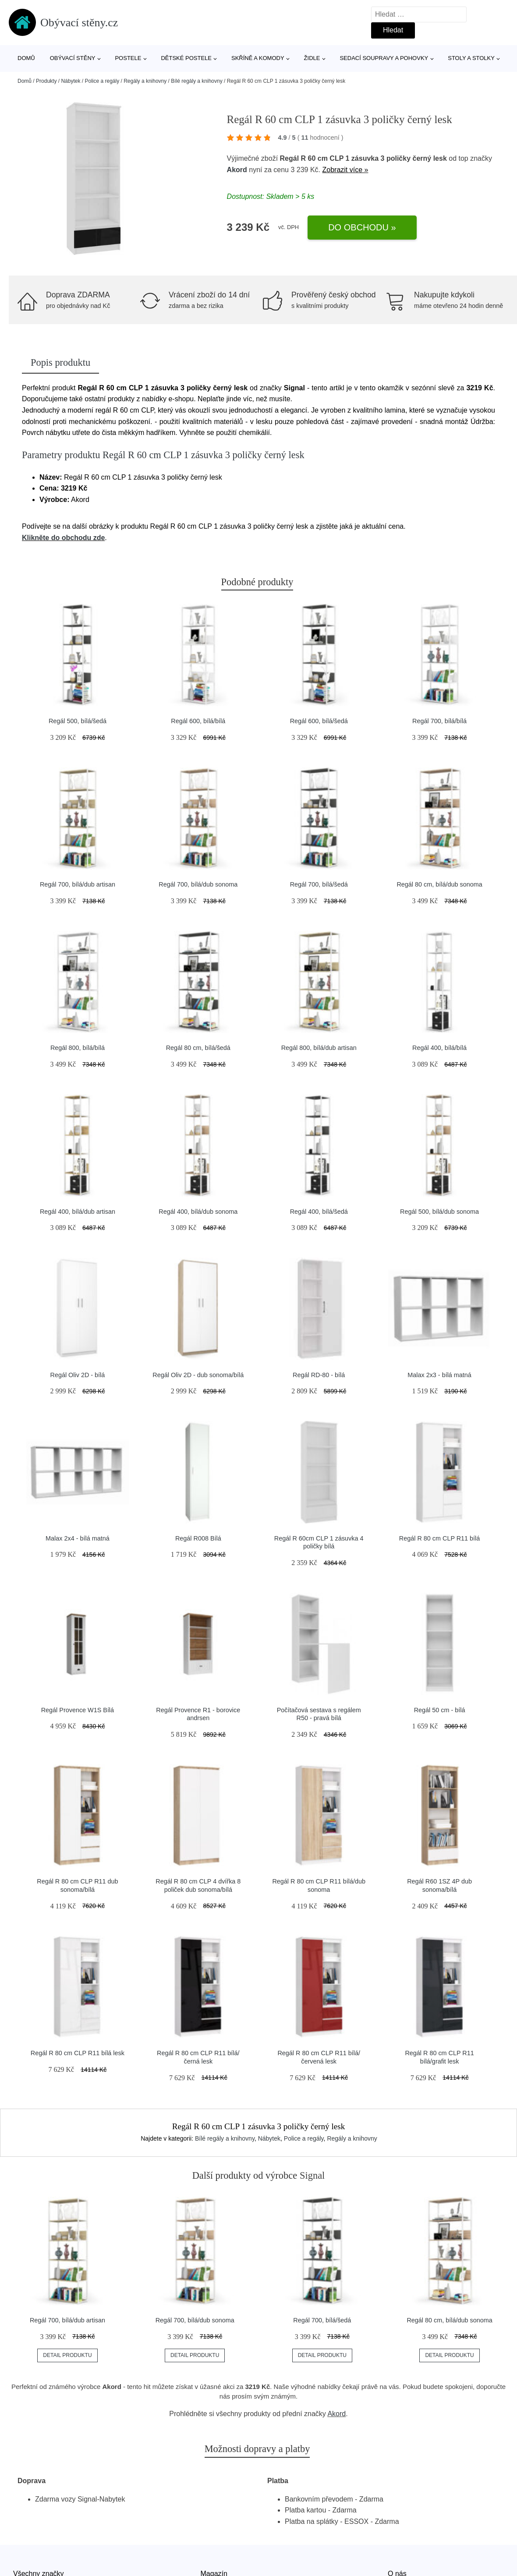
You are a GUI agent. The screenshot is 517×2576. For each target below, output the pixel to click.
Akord (237, 169)
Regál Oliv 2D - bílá (77, 1374)
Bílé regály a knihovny (196, 81)
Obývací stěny (73, 58)
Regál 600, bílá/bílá (198, 720)
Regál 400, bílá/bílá (439, 1047)
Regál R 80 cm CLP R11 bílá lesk (77, 2053)
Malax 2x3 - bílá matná (439, 1374)
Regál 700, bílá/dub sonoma (198, 884)
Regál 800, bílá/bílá (77, 1047)
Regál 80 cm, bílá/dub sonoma (439, 884)
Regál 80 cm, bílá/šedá (198, 1047)
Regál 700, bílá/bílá (439, 720)
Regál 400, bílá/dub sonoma (198, 1211)
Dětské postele (186, 58)
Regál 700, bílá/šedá (319, 884)
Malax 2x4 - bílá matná (78, 1538)
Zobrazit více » (345, 169)
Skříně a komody (257, 58)
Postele (128, 58)
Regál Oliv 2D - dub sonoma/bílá (198, 1374)
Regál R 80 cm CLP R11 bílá (439, 1538)
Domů (26, 58)
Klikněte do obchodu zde (63, 537)
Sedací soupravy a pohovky (384, 58)
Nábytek (70, 81)
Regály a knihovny (145, 81)
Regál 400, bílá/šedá (319, 1211)
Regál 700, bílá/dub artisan (77, 884)
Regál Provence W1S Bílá (77, 1710)
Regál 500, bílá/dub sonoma (439, 1211)
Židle (312, 58)
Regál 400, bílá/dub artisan (77, 1211)
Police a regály (102, 81)
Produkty (46, 81)
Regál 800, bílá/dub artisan (319, 1047)
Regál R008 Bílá (198, 1538)
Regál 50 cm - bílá (439, 1710)
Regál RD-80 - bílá (319, 1374)
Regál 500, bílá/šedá (77, 720)
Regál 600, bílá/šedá (319, 720)
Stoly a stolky (471, 58)
